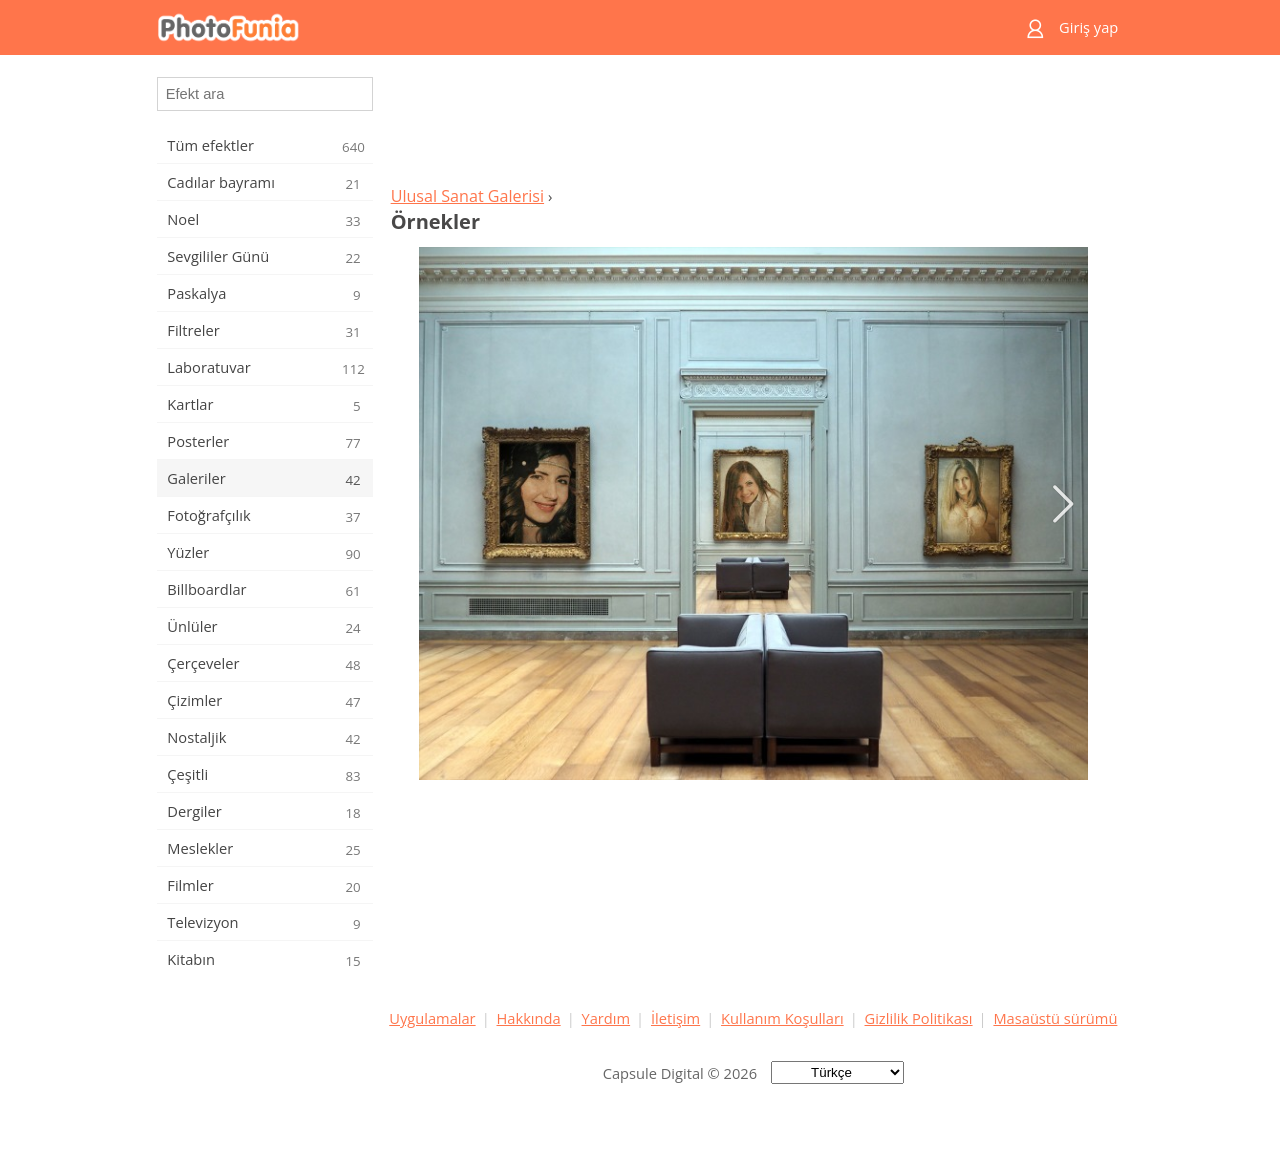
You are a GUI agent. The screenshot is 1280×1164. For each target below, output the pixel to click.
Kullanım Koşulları (782, 1018)
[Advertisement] (753, 126)
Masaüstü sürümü (1055, 1018)
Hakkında (529, 1018)
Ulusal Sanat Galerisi (467, 196)
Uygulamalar (432, 1018)
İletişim (675, 1018)
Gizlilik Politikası (919, 1018)
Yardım (606, 1018)
